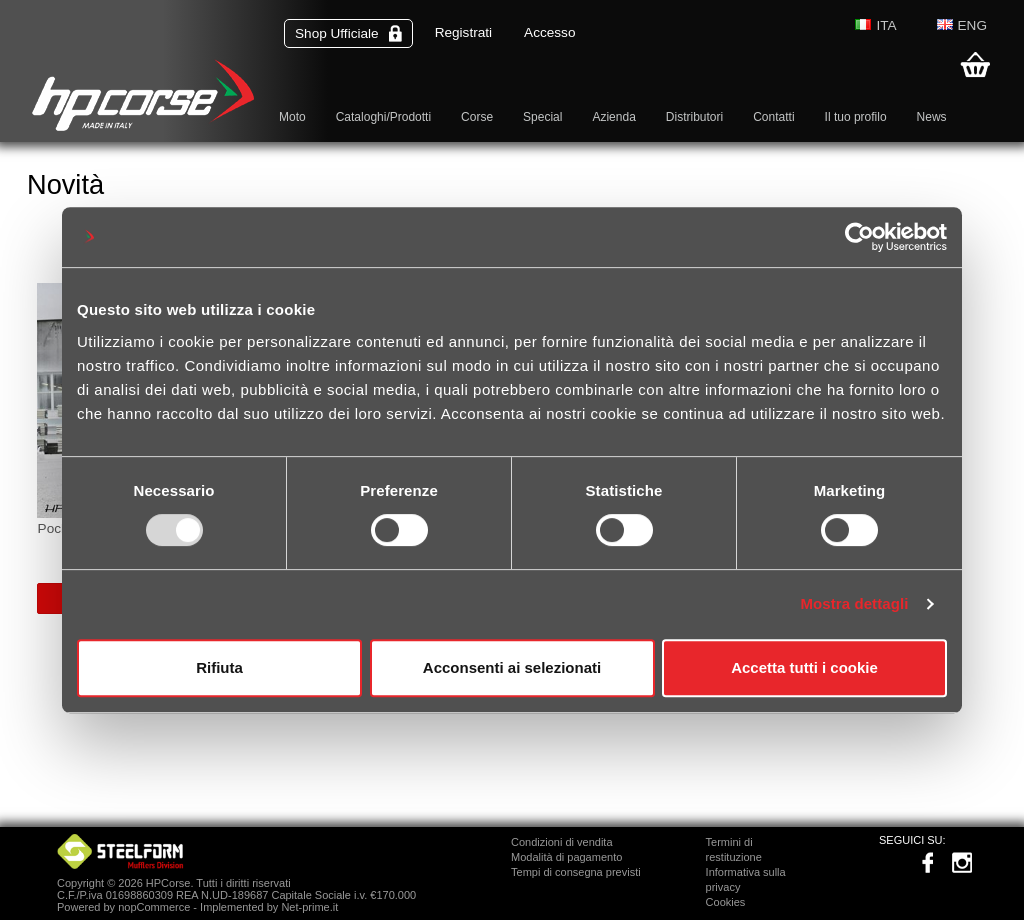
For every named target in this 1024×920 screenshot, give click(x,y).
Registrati (463, 32)
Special (542, 117)
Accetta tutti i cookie (804, 667)
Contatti (773, 117)
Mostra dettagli (854, 603)
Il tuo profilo (856, 117)
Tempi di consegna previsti (576, 872)
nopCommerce (154, 907)
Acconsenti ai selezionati (512, 667)
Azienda (613, 117)
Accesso (549, 32)
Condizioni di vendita (562, 842)
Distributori (694, 117)
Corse (477, 117)
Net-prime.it (309, 907)
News (932, 117)
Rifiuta (219, 667)
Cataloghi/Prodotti (383, 117)
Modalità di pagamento (566, 857)
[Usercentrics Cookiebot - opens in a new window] (859, 237)
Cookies (726, 902)
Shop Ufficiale (348, 33)
